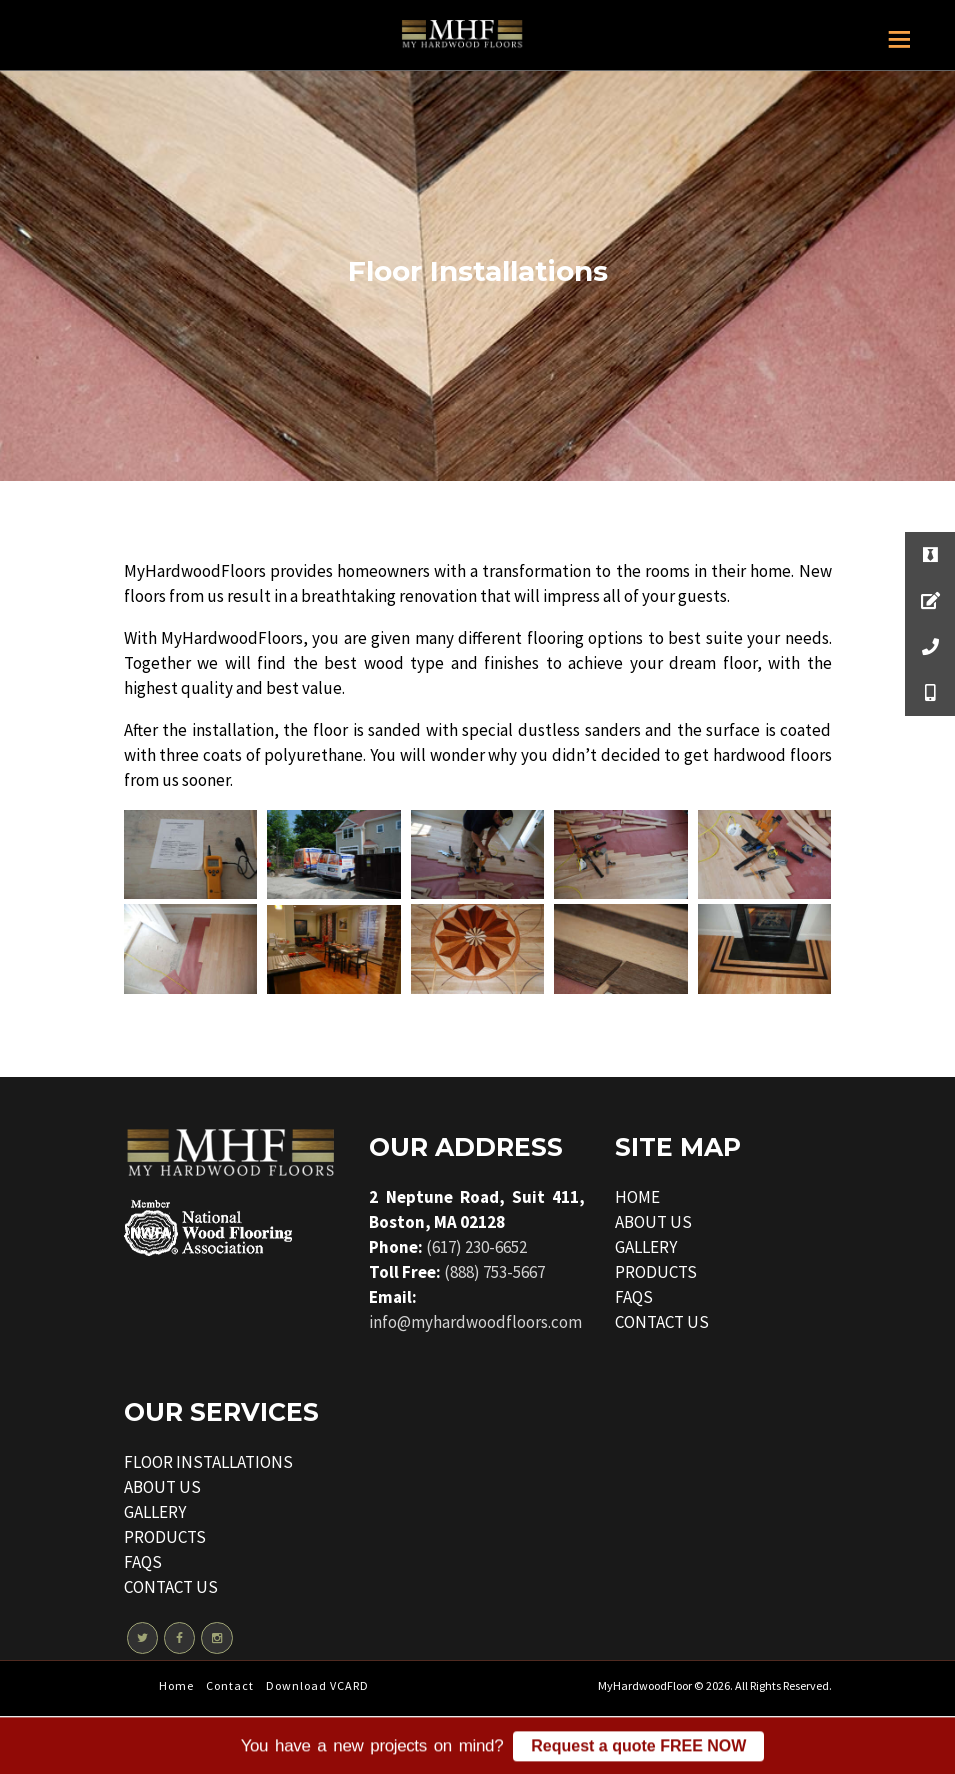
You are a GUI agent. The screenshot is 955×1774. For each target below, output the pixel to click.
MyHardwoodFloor (645, 1685)
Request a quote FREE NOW (638, 1750)
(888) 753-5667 (494, 1272)
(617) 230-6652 (476, 1247)
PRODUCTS (656, 1272)
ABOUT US (653, 1222)
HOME (637, 1197)
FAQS (634, 1297)
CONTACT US (662, 1322)
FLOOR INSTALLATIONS (208, 1462)
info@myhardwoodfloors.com (475, 1322)
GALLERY (646, 1247)
